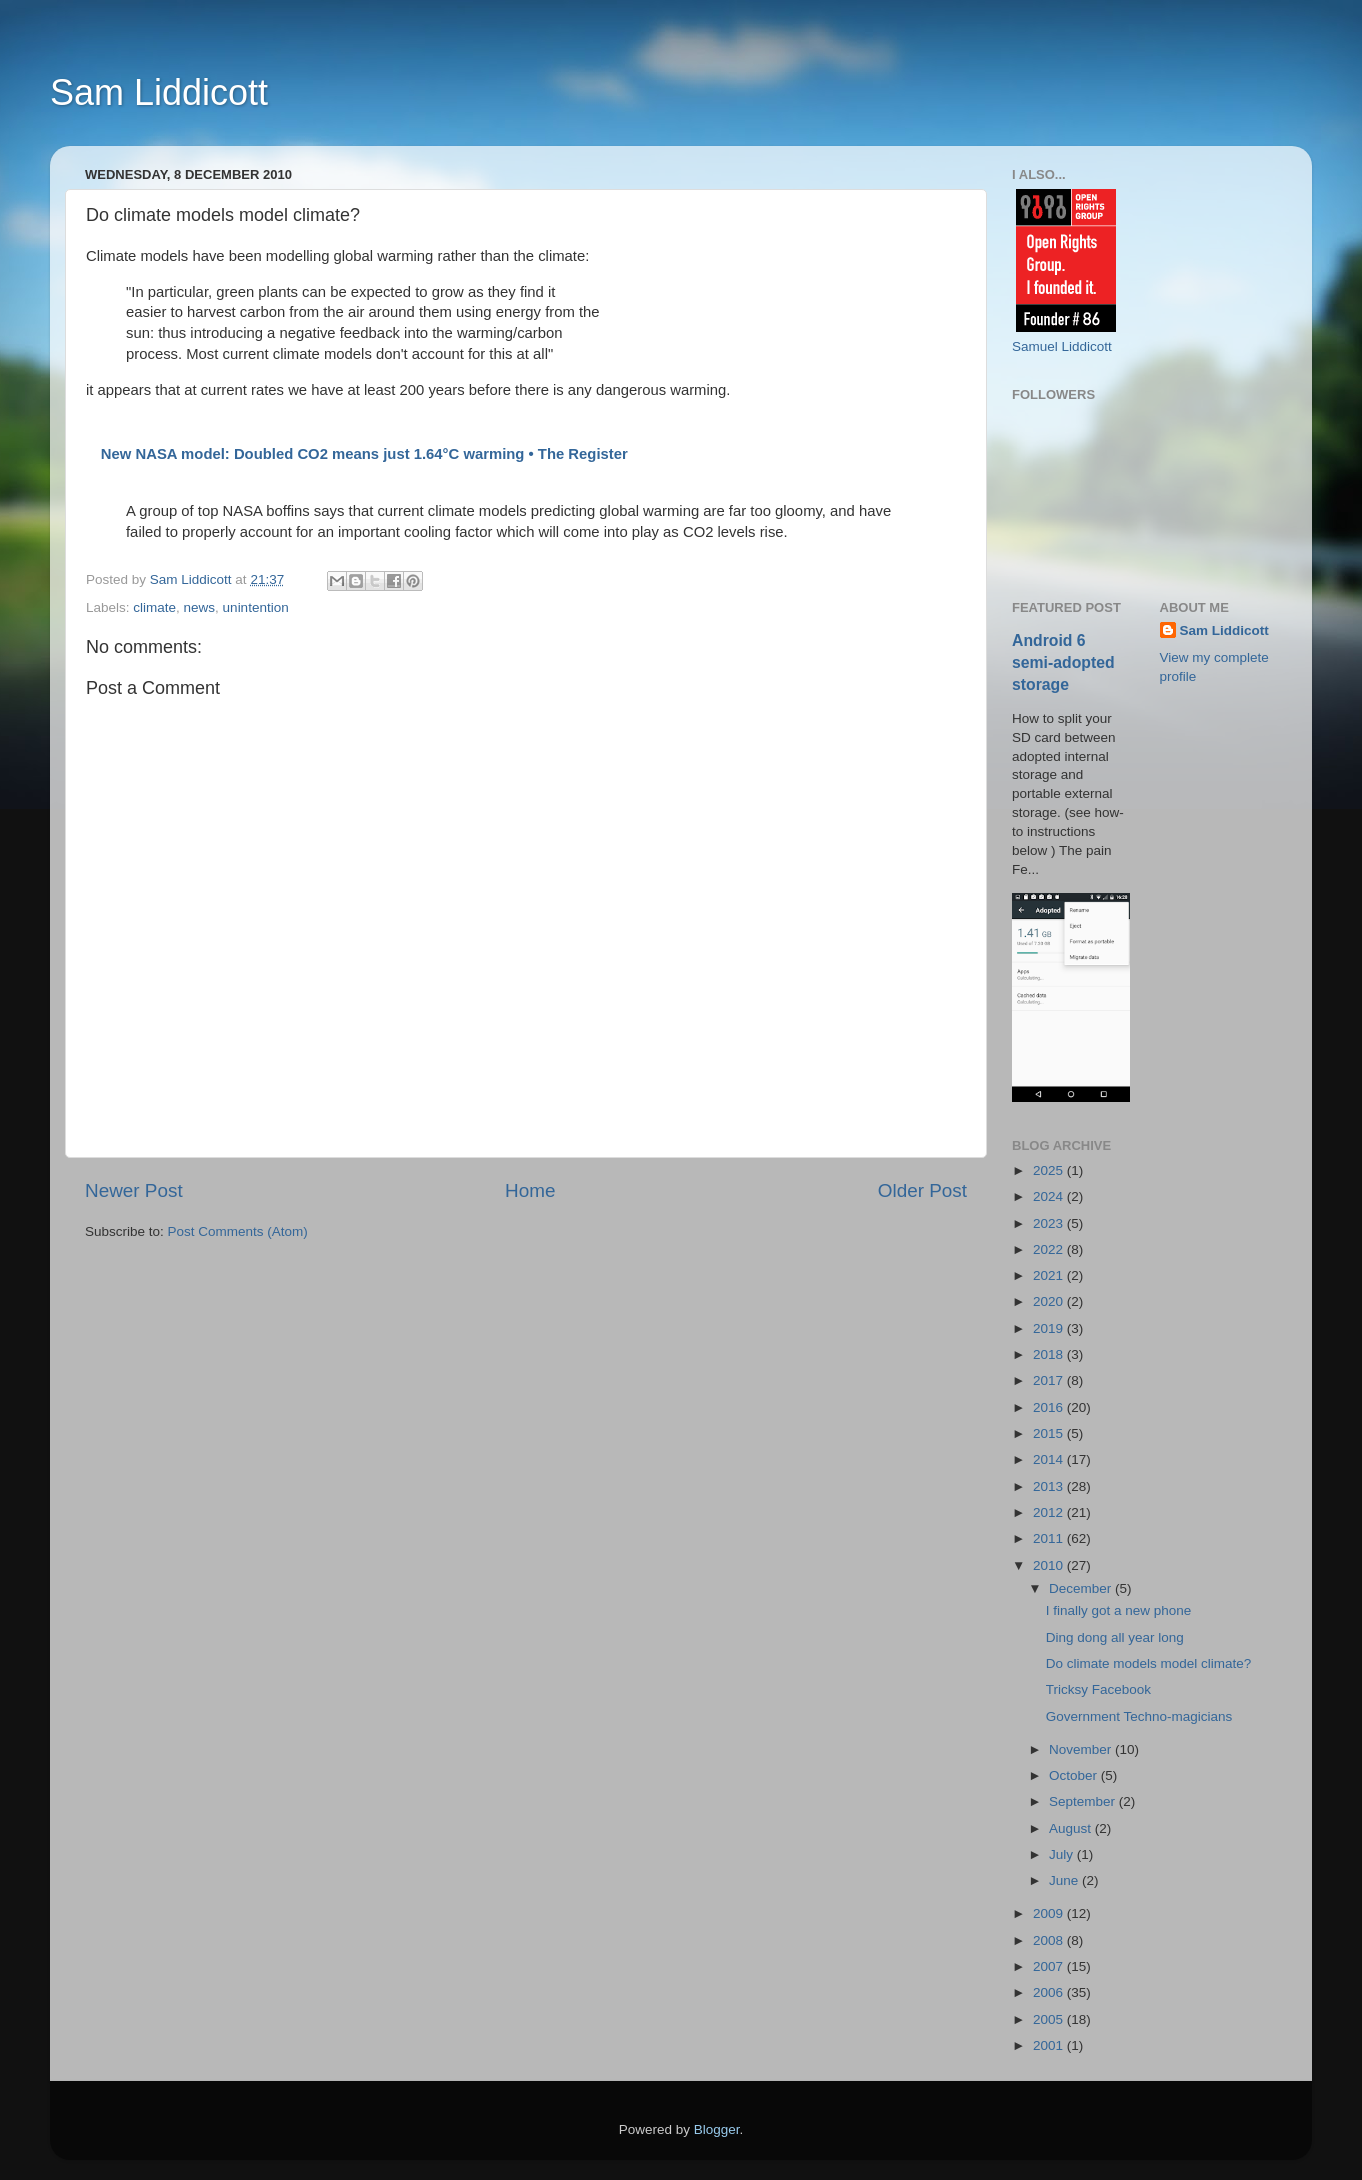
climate (154, 607)
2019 (1050, 1328)
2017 (1050, 1380)
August (1072, 1828)
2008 (1050, 1940)
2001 (1050, 2045)
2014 (1050, 1459)
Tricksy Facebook (1098, 1689)
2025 (1050, 1170)
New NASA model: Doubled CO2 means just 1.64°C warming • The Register (364, 454)
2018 (1050, 1354)
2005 (1050, 2019)
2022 (1050, 1249)
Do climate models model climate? (1149, 1663)
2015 (1050, 1433)
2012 (1050, 1512)
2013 (1050, 1486)
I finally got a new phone (1119, 1610)
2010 (1050, 1565)
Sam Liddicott (159, 92)
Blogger (717, 2129)
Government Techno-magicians (1139, 1716)
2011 (1050, 1538)
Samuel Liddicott (1062, 346)
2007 (1050, 1966)
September (1084, 1801)
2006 (1050, 1992)
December (1082, 1588)
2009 (1050, 1913)
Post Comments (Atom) (238, 1231)
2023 (1050, 1223)
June (1065, 1880)
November (1082, 1749)
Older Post (922, 1190)
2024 (1050, 1196)
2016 (1050, 1407)
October (1075, 1775)
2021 (1050, 1275)
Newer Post (134, 1190)
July (1063, 1854)
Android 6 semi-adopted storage (1063, 662)
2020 (1050, 1301)
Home (530, 1190)
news (200, 607)
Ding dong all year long (1115, 1637)
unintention (256, 607)
